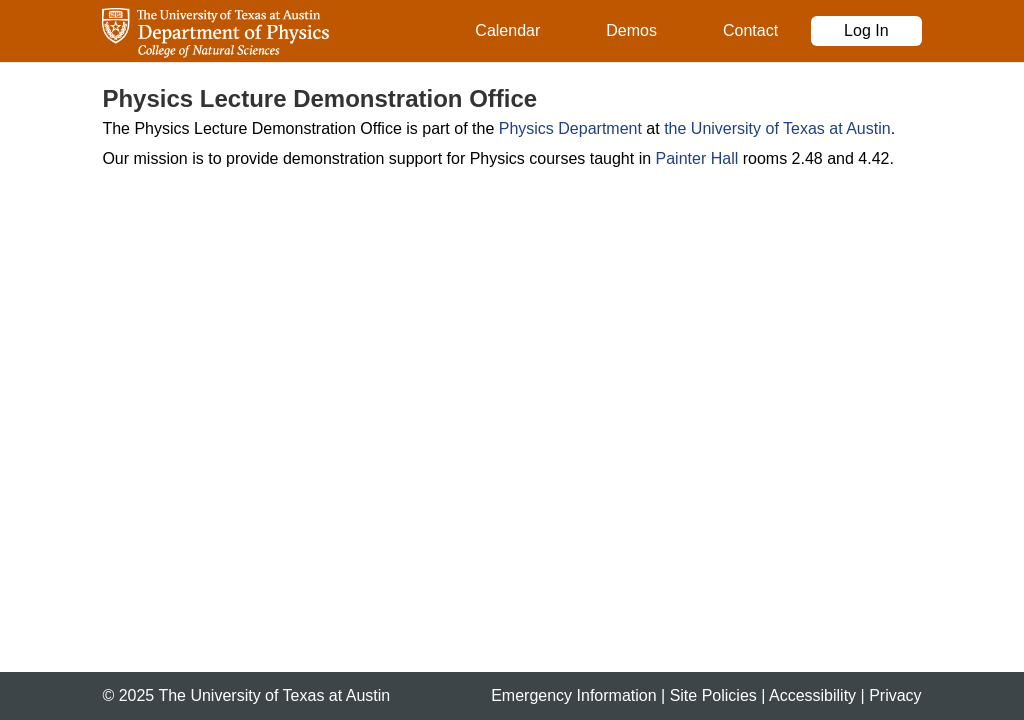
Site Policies (713, 695)
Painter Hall (697, 158)
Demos (631, 30)
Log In (866, 30)
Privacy (895, 695)
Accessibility (812, 695)
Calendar (507, 30)
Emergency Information (573, 695)
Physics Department (570, 128)
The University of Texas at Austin (274, 695)
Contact (750, 30)
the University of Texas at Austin (777, 128)
